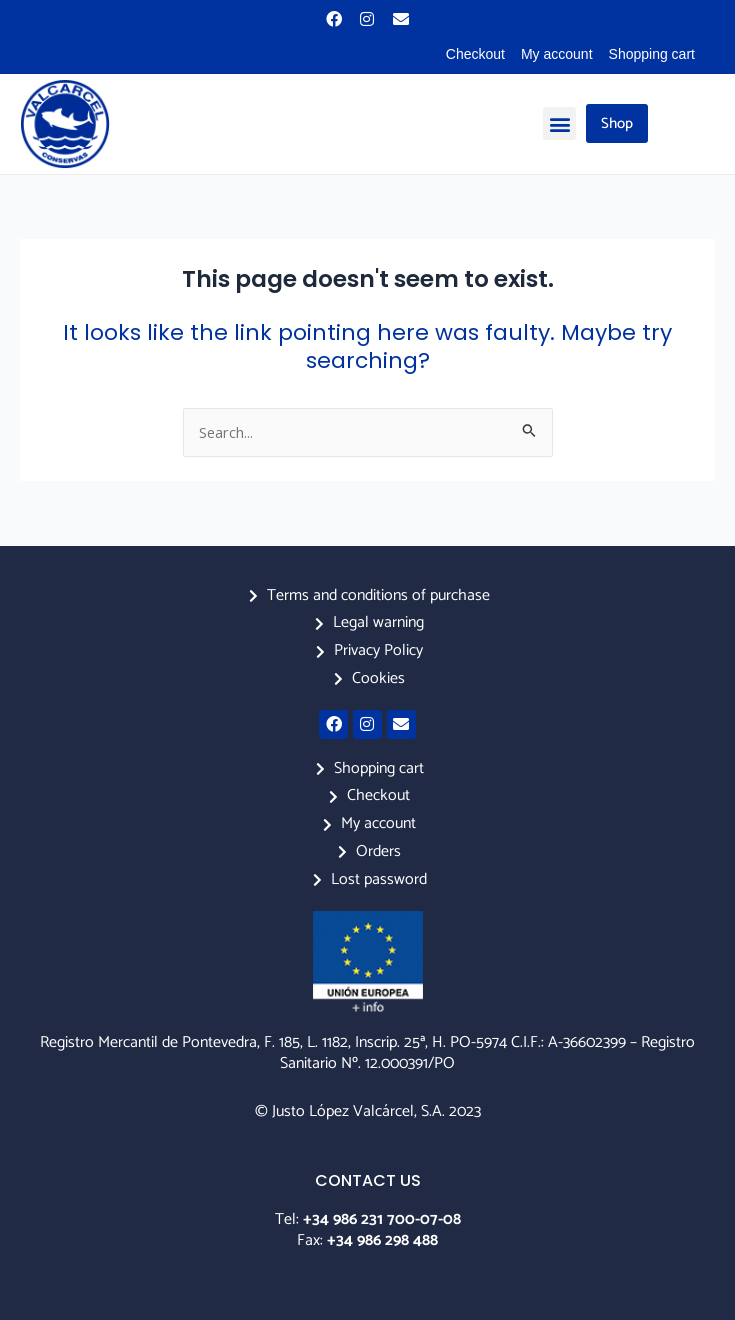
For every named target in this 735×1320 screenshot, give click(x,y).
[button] (559, 123)
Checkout (475, 54)
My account (557, 54)
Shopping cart (652, 54)
